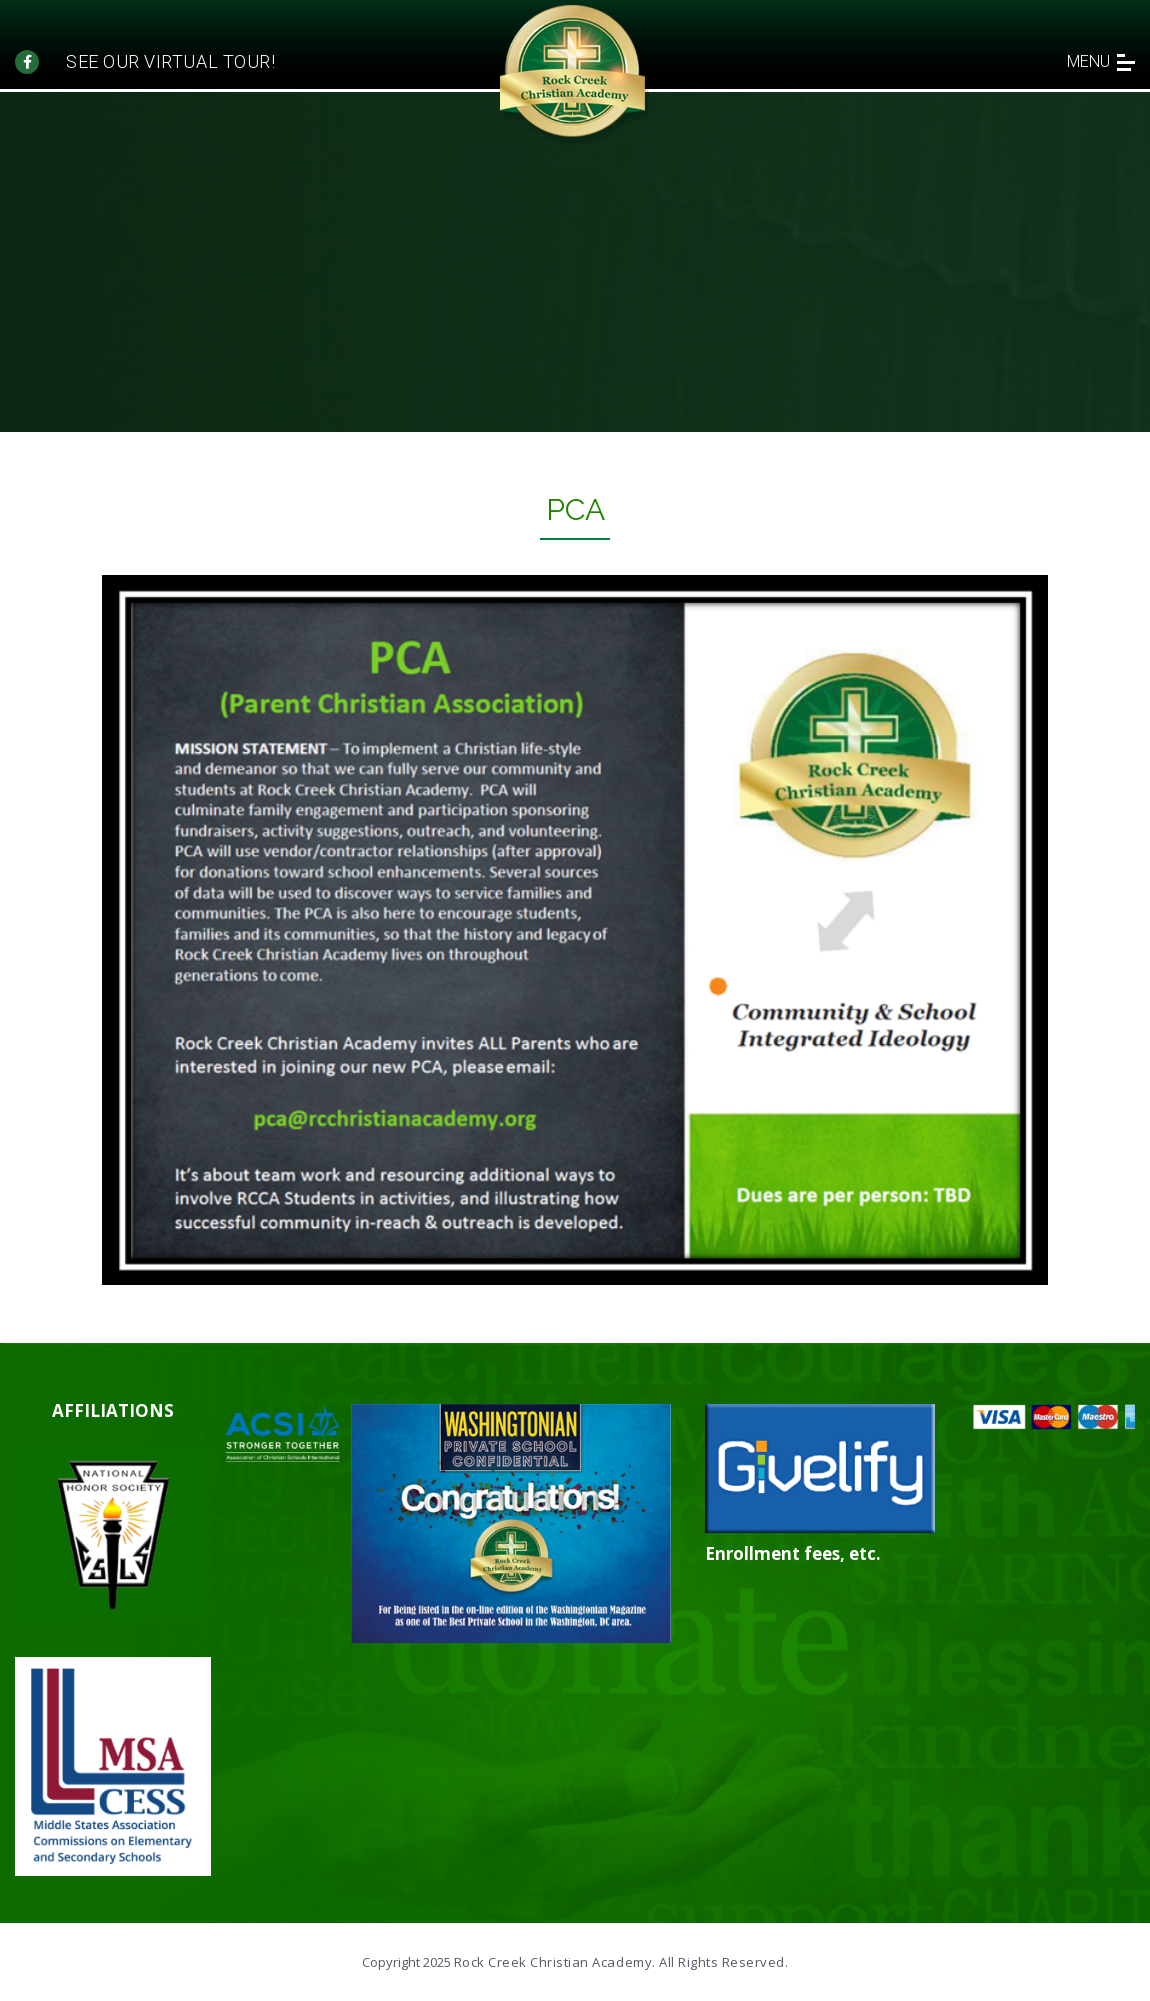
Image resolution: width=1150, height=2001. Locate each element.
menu (1101, 61)
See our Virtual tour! (170, 61)
